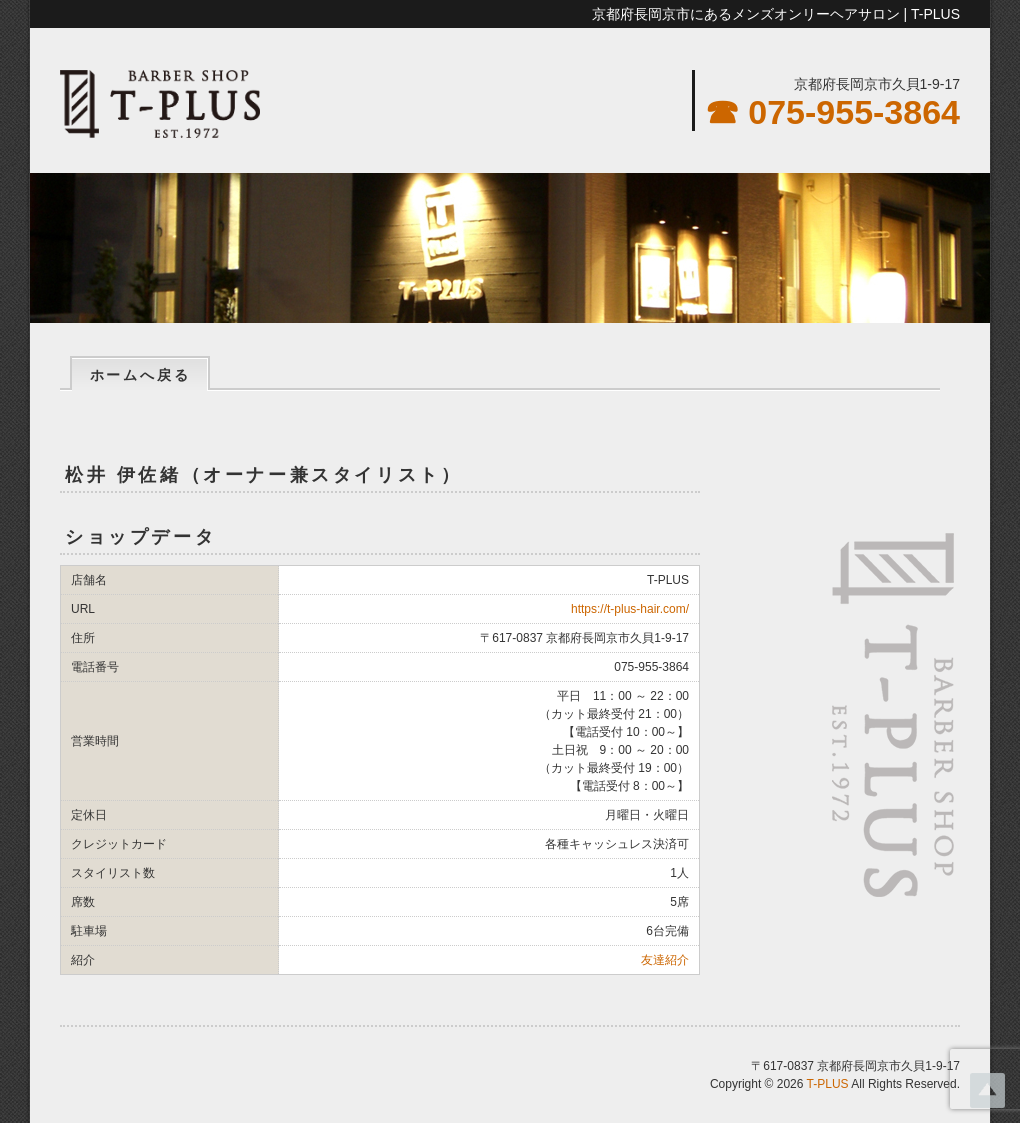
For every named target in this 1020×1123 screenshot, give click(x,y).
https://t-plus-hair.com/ (630, 609)
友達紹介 (665, 960)
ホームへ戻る (140, 375)
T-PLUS (828, 1084)
